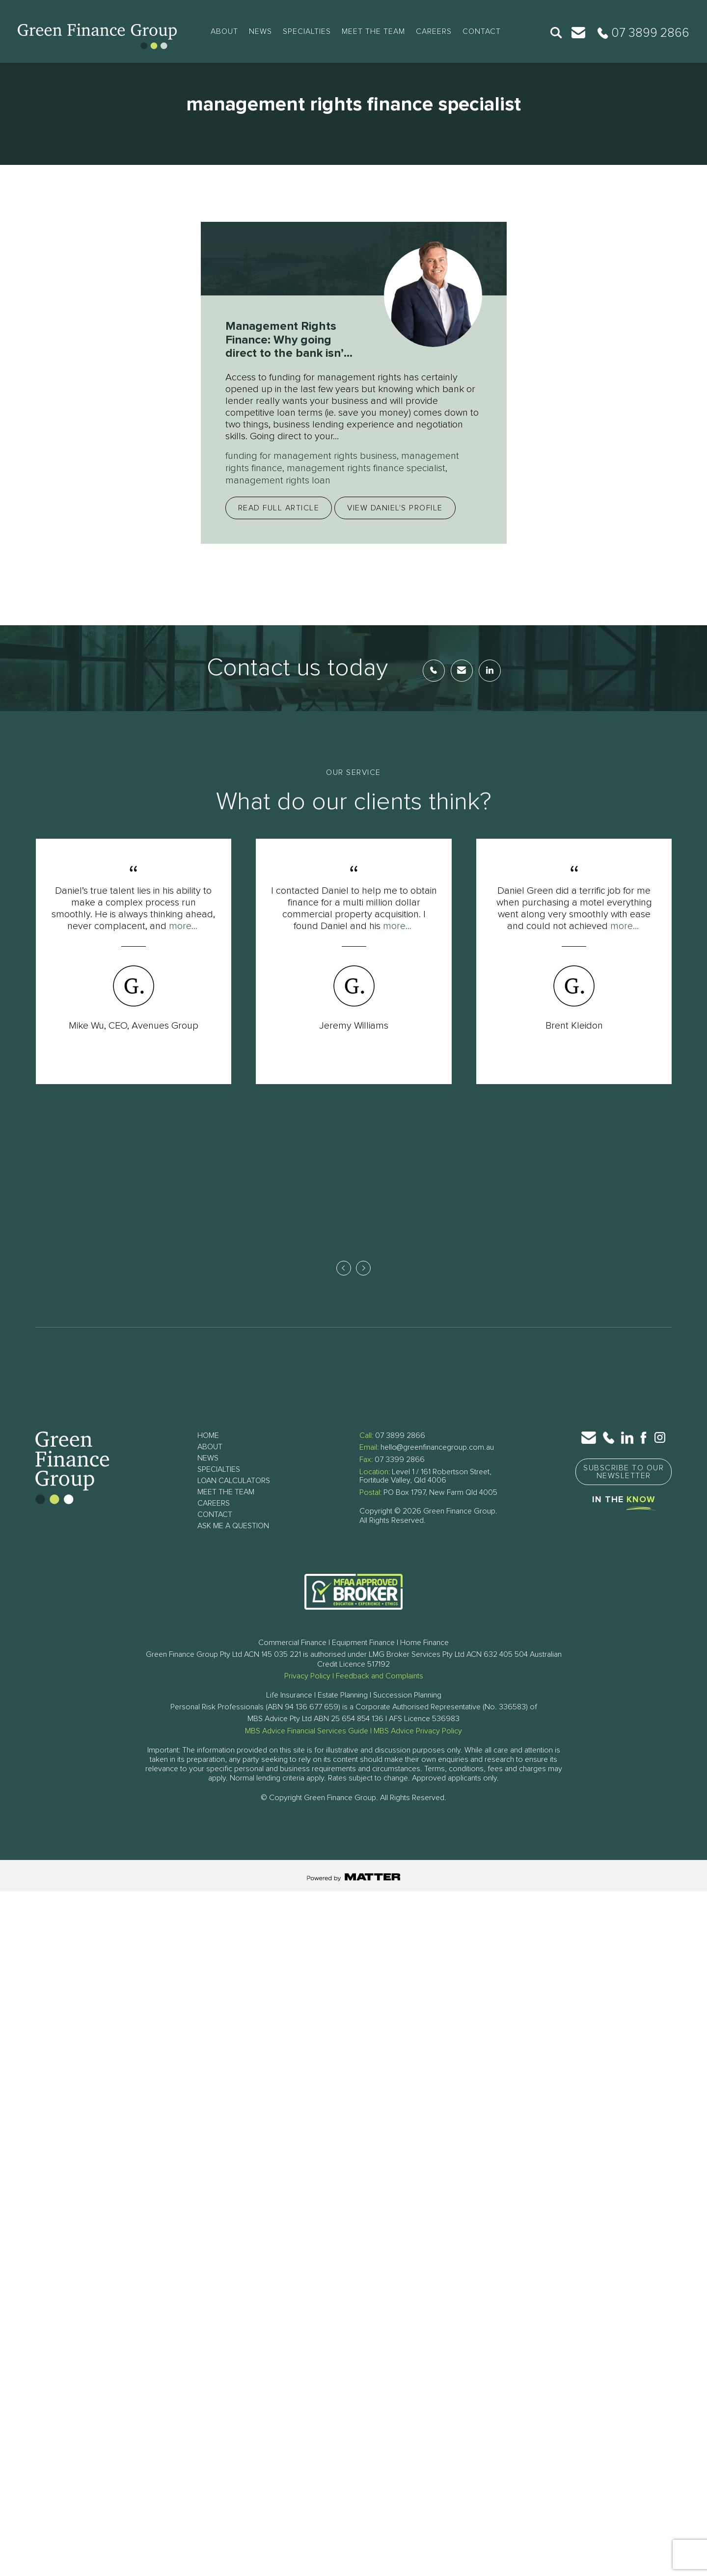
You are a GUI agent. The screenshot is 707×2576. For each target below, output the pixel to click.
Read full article (279, 506)
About (224, 31)
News (260, 31)
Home (208, 1434)
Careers (434, 31)
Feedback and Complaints (379, 1674)
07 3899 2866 (400, 1434)
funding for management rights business (311, 456)
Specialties (307, 31)
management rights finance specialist (366, 468)
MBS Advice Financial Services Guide (306, 1729)
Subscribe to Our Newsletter (623, 1470)
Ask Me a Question (233, 1524)
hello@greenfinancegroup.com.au (437, 1446)
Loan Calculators (233, 1479)
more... (183, 924)
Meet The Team (373, 31)
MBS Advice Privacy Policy (418, 1729)
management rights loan (277, 479)
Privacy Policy (307, 1674)
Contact (481, 31)
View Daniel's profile (395, 506)
